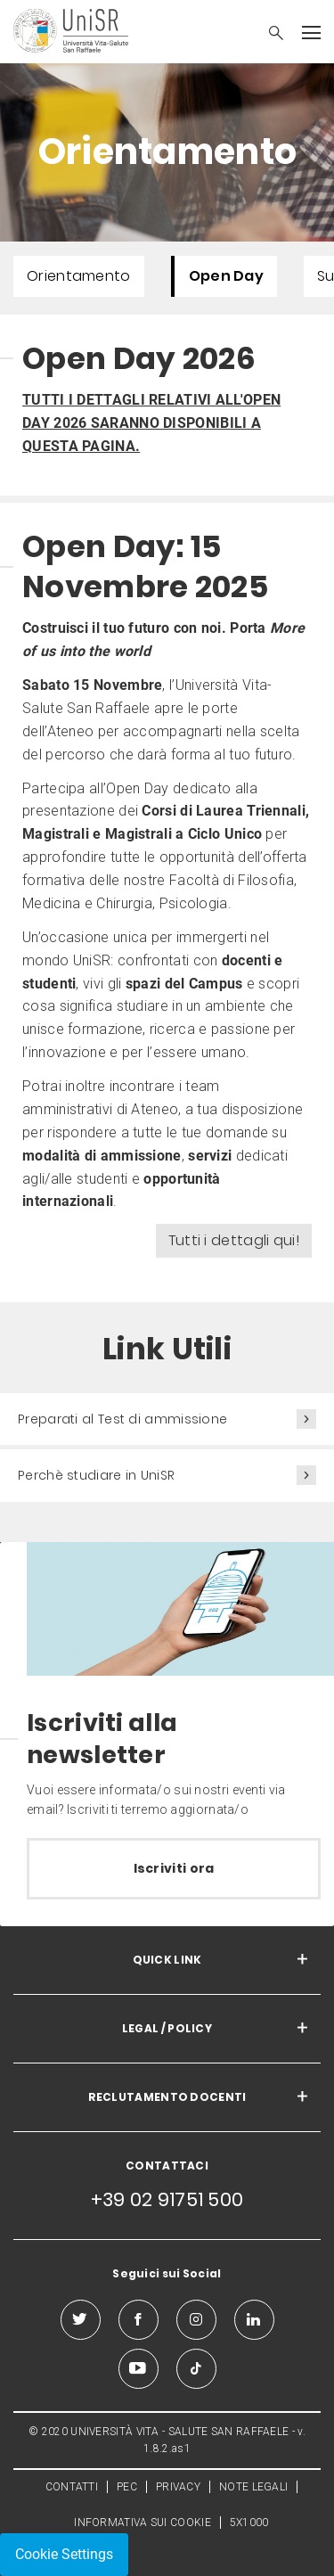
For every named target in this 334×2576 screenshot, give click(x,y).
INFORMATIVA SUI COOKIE (142, 2522)
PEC (127, 2487)
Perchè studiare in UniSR (96, 1475)
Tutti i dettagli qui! (233, 1240)
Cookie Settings (64, 2554)
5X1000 (249, 2522)
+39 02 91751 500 (167, 2199)
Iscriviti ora (174, 1868)
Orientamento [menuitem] (79, 276)
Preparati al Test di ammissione (122, 1419)
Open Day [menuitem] (226, 276)
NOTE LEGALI (253, 2487)
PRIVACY (178, 2487)
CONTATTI (71, 2487)
